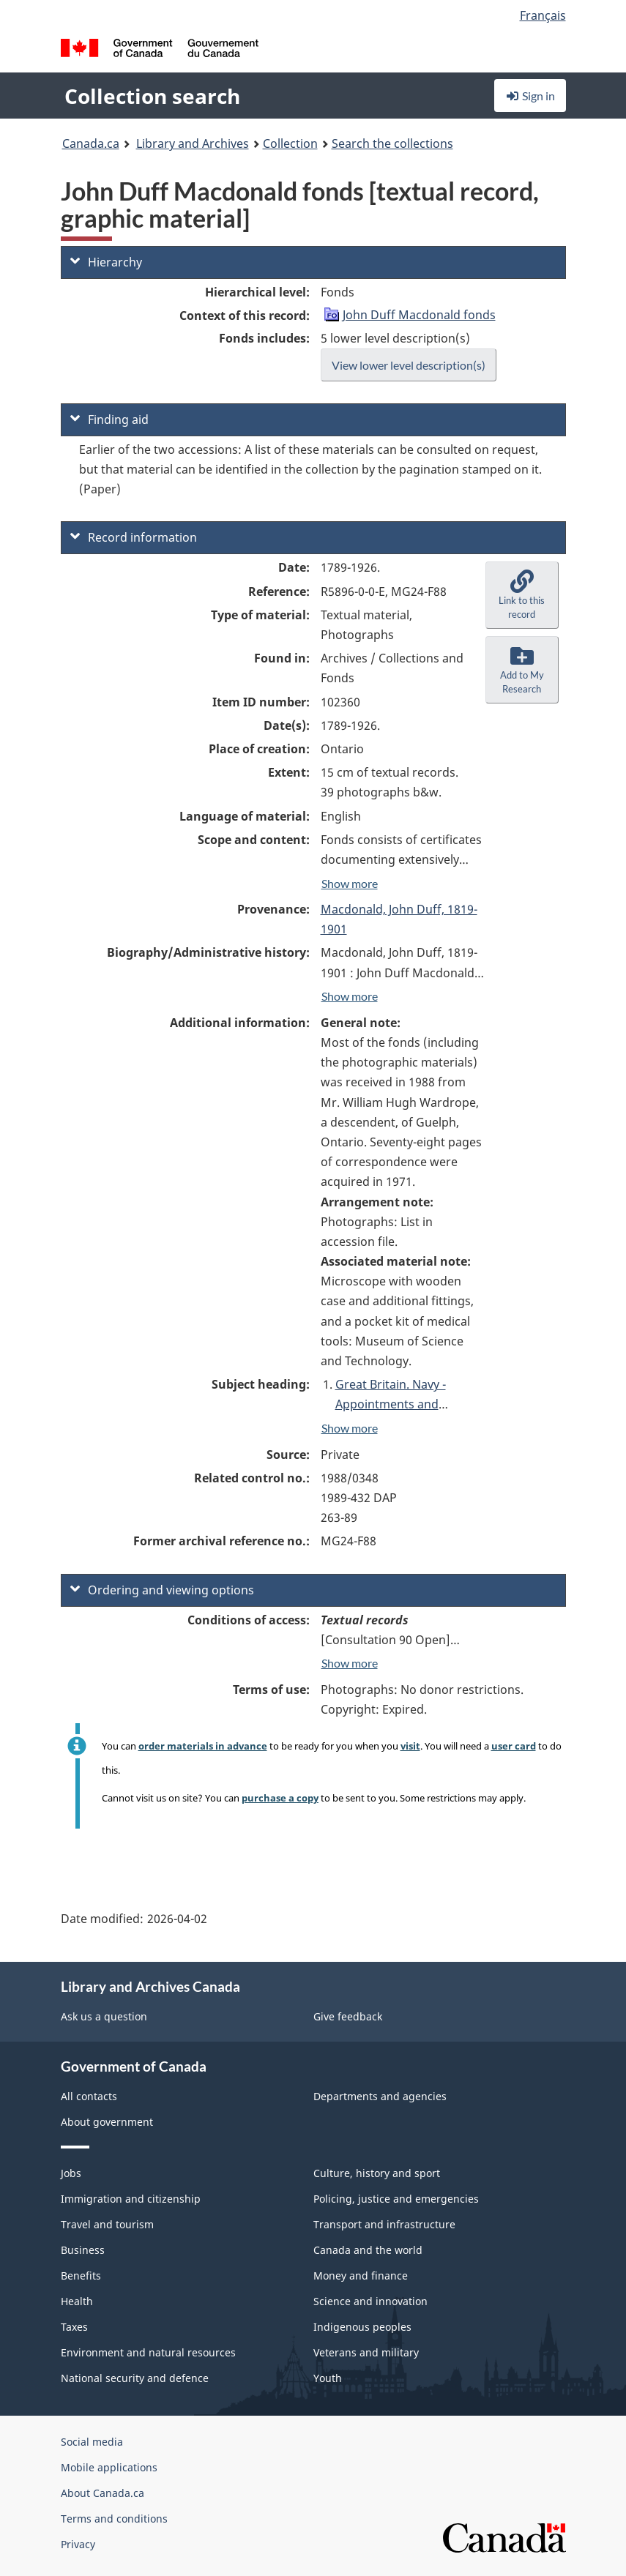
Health (77, 2301)
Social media (92, 2442)
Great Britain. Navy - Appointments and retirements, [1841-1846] (403, 1404)
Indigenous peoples (362, 2327)
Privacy (78, 2544)
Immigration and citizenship (131, 2199)
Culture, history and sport (376, 2173)
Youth (327, 2378)
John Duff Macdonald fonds (419, 315)
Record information (133, 537)
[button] (522, 595)
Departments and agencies (380, 2096)
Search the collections (392, 143)
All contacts (89, 2096)
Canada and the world (367, 2250)
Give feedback (347, 2016)
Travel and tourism (107, 2224)
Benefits (81, 2275)
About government (107, 2122)
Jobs (71, 2173)
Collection (290, 143)
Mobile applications (109, 2467)
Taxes (74, 2327)
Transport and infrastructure (384, 2224)
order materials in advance (202, 1745)
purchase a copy (280, 1797)
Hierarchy (106, 262)
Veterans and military (366, 2352)
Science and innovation (370, 2301)
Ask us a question (104, 2016)
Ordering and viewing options (162, 1590)
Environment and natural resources (148, 2352)
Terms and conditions (114, 2518)
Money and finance (360, 2275)
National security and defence (135, 2378)
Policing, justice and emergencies (396, 2199)
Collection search (152, 96)
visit (410, 1745)
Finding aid (109, 419)
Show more (349, 883)
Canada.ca (90, 143)
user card (513, 1745)
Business (83, 2250)
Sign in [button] (530, 95)
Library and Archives (192, 143)
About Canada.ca (102, 2493)
